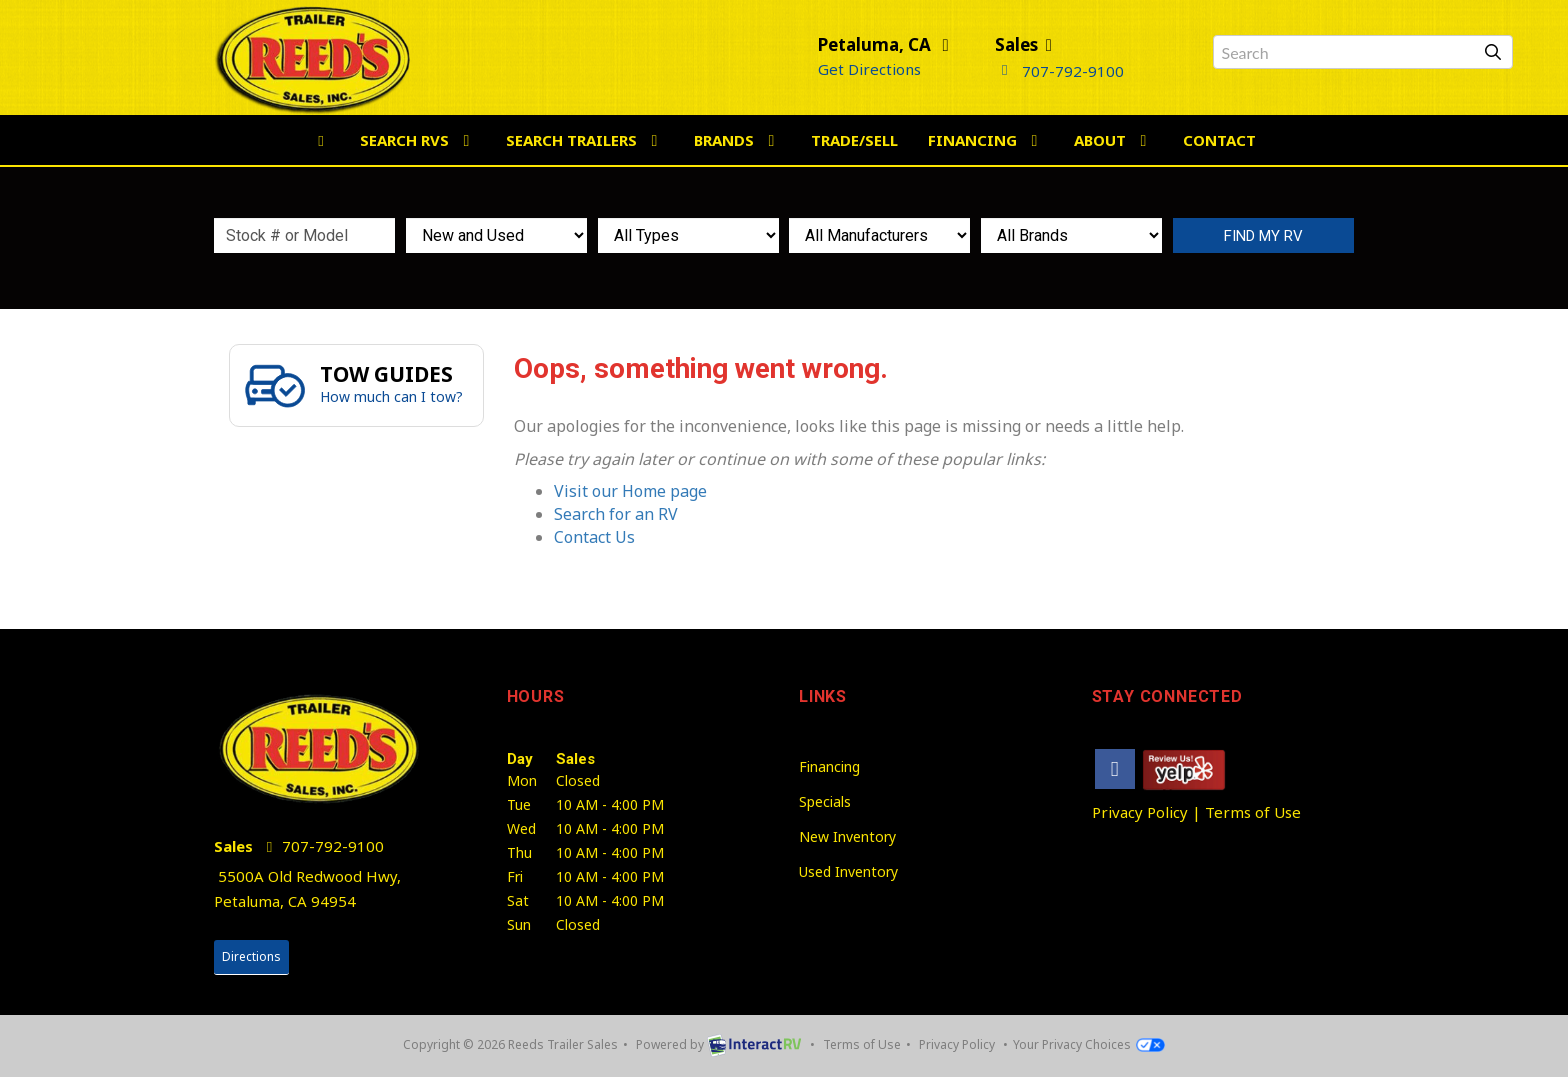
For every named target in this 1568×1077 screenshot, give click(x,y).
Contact (1219, 140)
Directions (251, 956)
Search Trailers (585, 140)
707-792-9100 (1059, 71)
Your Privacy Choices (1088, 1044)
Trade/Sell (854, 140)
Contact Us (594, 537)
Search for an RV (616, 514)
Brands (737, 140)
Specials (825, 801)
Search (1263, 235)
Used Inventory (848, 871)
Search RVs (418, 140)
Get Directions (869, 69)
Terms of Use (1253, 812)
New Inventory (847, 836)
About (1113, 140)
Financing (986, 140)
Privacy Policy (1140, 812)
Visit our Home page (630, 491)
